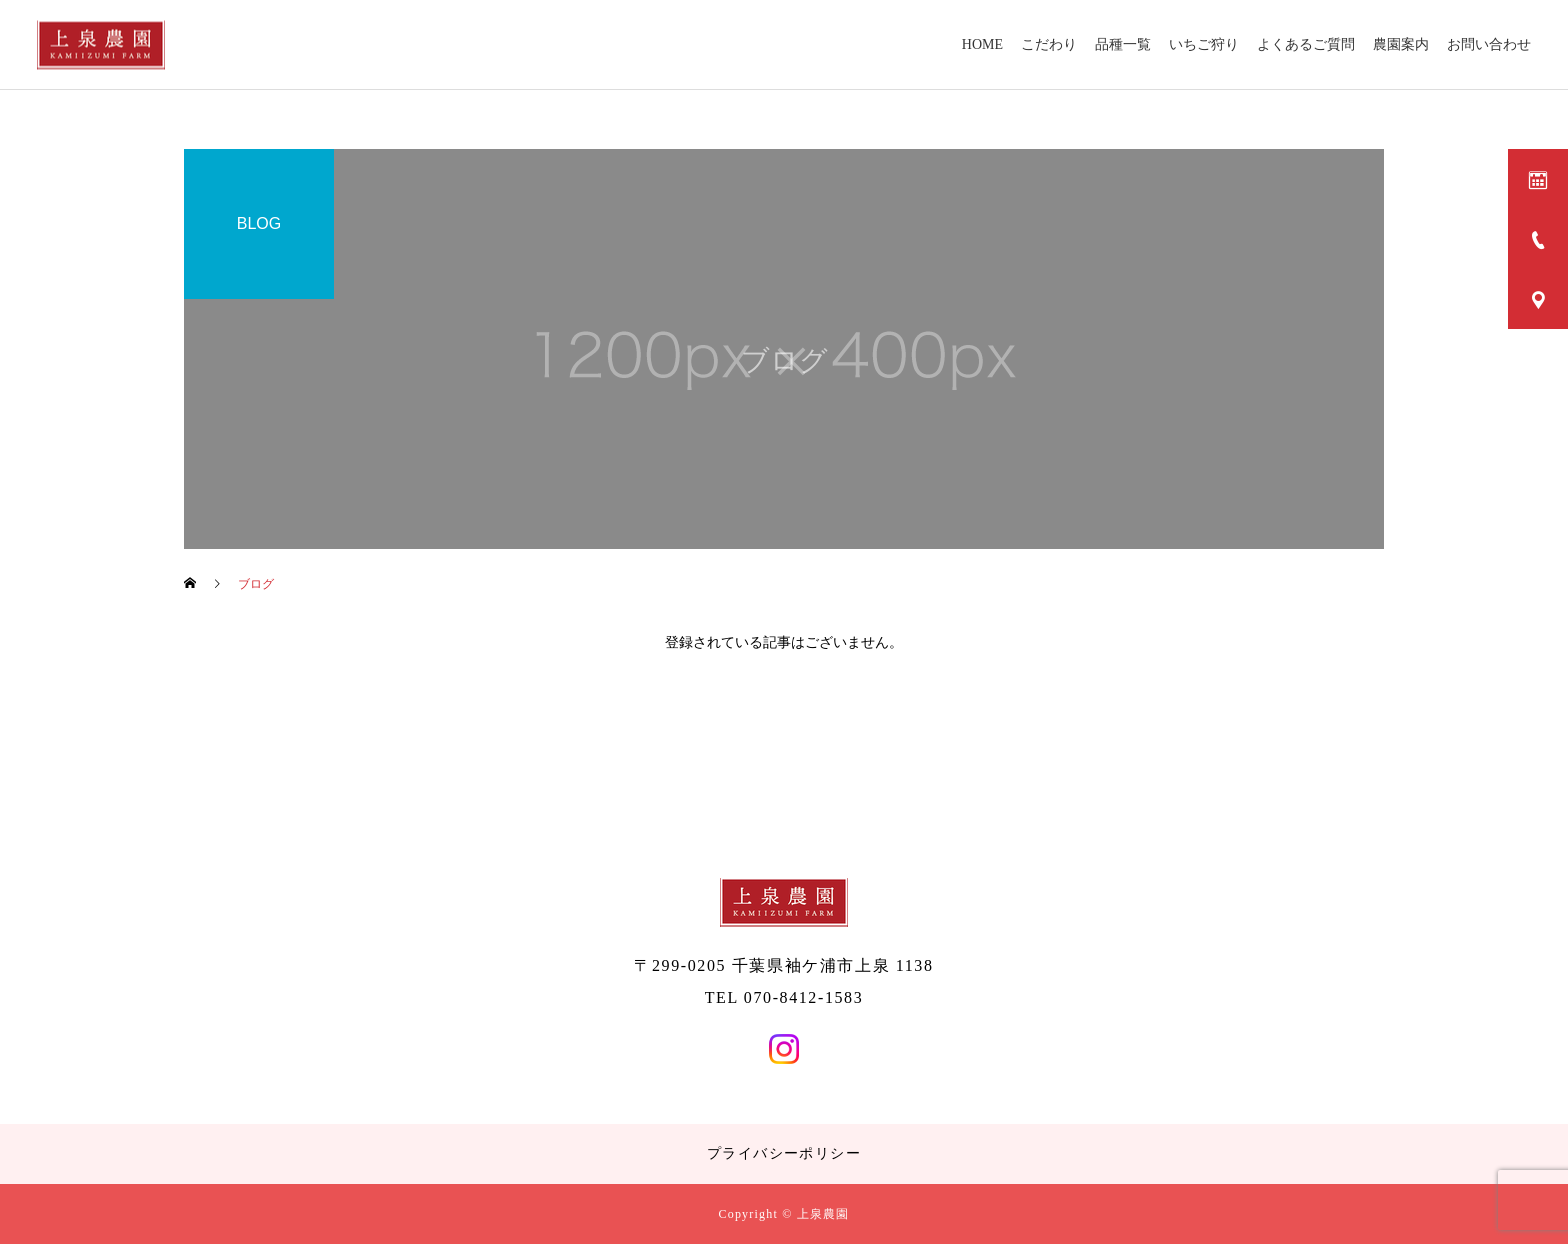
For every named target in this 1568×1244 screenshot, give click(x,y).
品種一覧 (1123, 44)
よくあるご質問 (1306, 44)
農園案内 (1401, 44)
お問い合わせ (1489, 44)
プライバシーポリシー (784, 1153)
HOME (982, 44)
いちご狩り (1204, 44)
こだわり (1049, 44)
